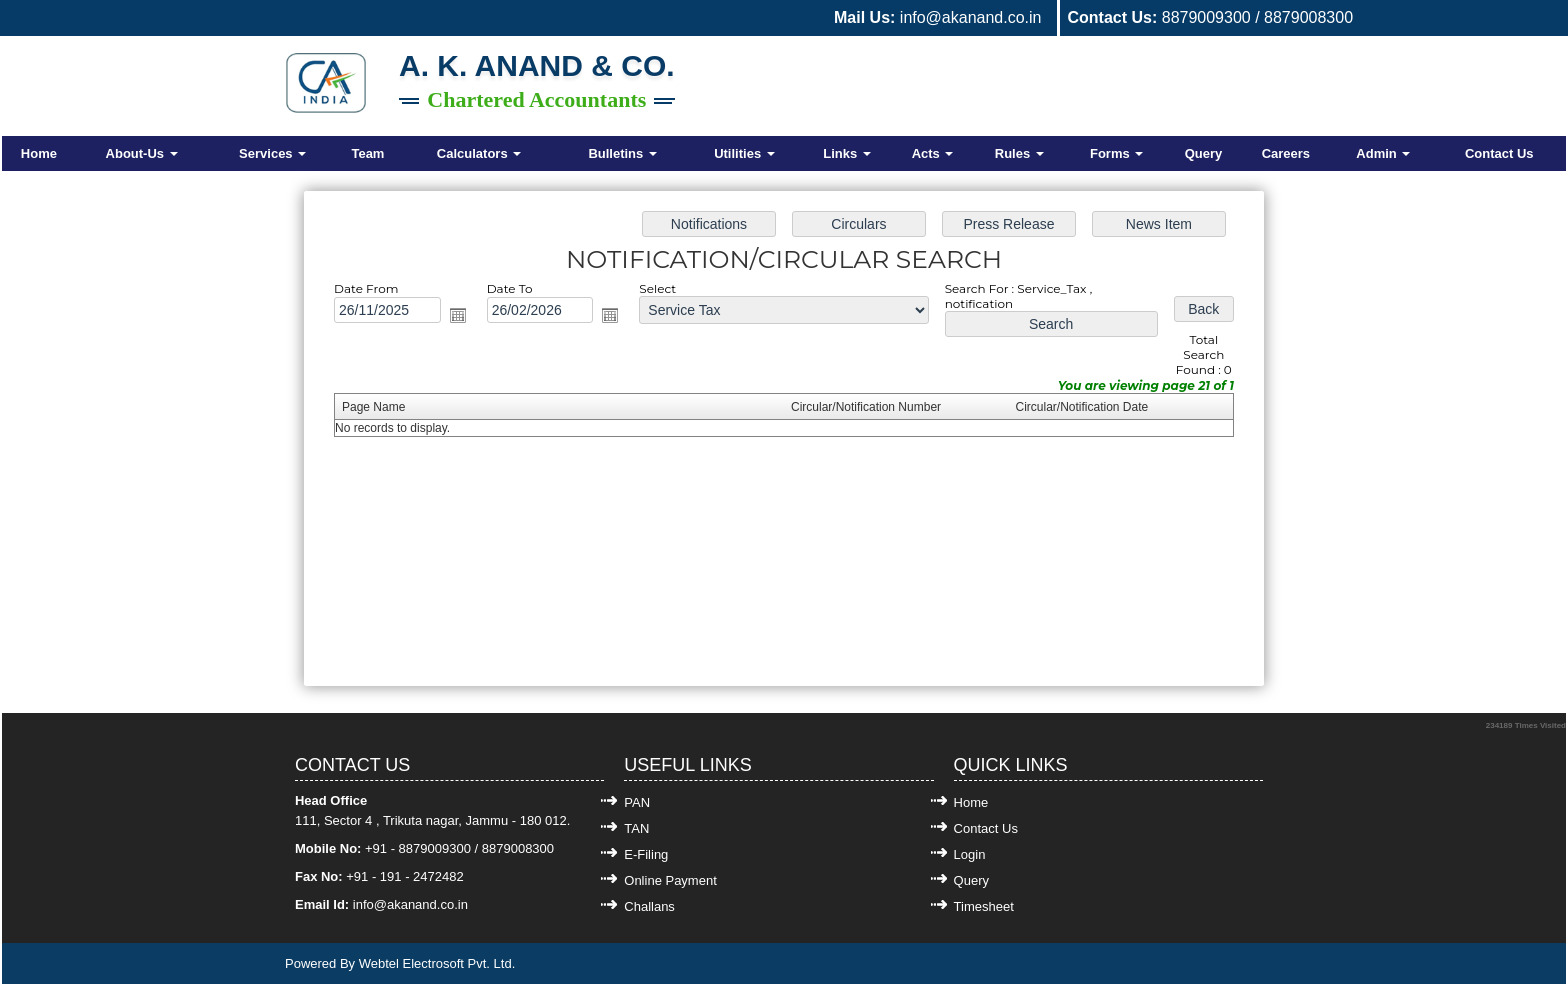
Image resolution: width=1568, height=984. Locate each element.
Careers (1286, 153)
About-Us (142, 153)
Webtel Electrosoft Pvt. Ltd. (437, 963)
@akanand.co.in (421, 904)
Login (970, 854)
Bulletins (622, 153)
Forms (1116, 153)
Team (367, 153)
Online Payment (670, 880)
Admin (1383, 153)
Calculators (479, 153)
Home (39, 153)
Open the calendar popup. (466, 318)
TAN (636, 828)
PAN (637, 802)
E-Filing (646, 854)
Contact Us (1499, 153)
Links (847, 153)
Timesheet (984, 906)
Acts (933, 153)
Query (1204, 153)
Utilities (744, 153)
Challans (649, 906)
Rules (1019, 153)
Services (272, 153)
